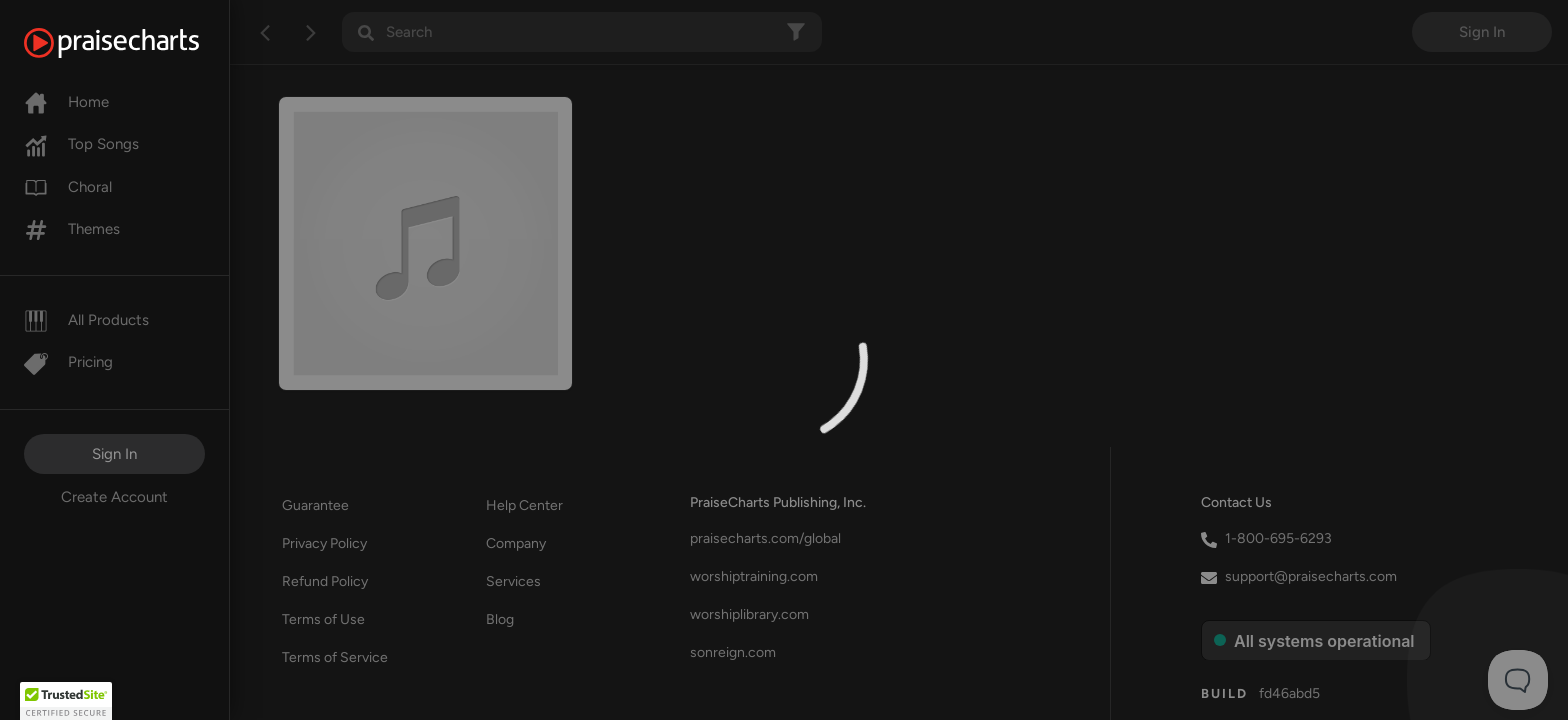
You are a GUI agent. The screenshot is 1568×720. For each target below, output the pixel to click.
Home (66, 102)
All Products (86, 320)
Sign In (114, 454)
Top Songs (81, 144)
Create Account (114, 497)
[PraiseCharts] (136, 43)
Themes (72, 229)
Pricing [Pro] (68, 362)
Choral (68, 187)
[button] (66, 701)
